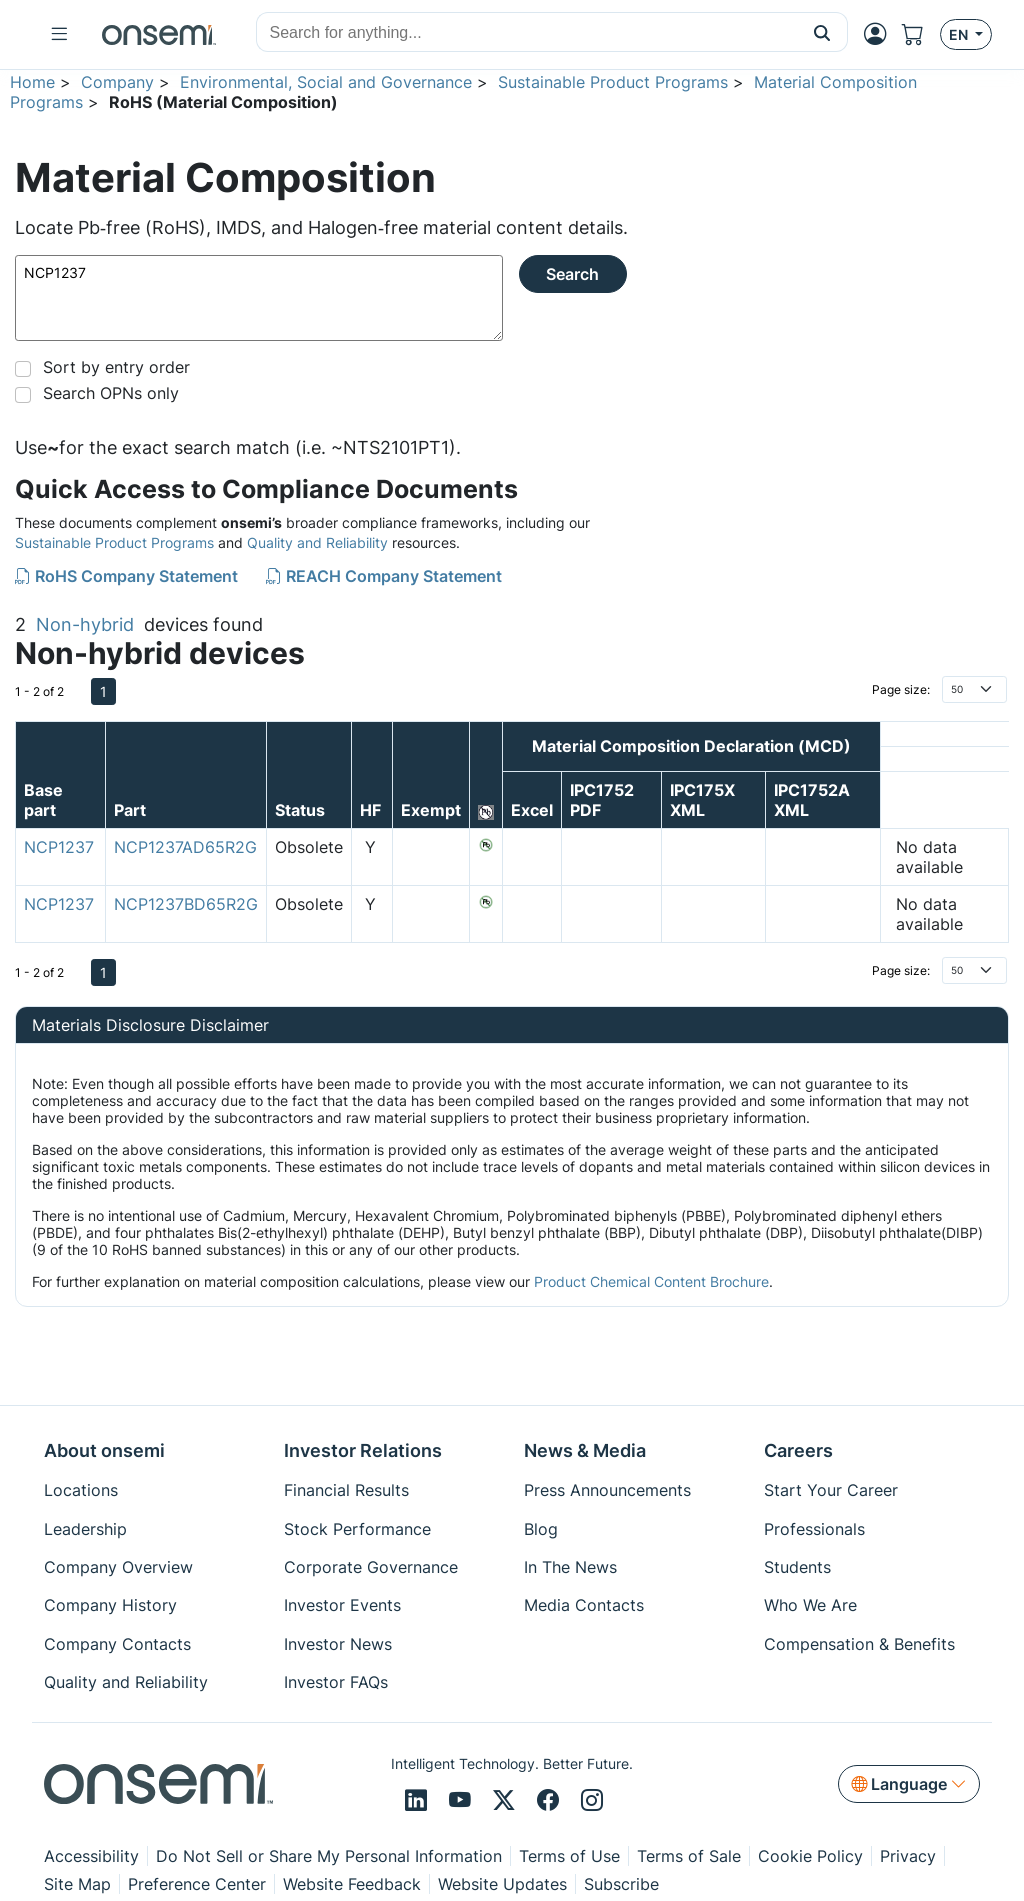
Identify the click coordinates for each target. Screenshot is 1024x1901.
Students (797, 1567)
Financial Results (346, 1490)
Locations (81, 1490)
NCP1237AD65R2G (185, 847)
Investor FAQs (336, 1682)
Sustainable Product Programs (613, 82)
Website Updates (502, 1884)
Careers (798, 1450)
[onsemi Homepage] (159, 35)
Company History (110, 1605)
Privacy (908, 1856)
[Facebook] (551, 1801)
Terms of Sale (689, 1856)
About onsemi (104, 1450)
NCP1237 (259, 298)
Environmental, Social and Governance (326, 82)
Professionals (814, 1529)
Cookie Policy (810, 1856)
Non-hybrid (85, 624)
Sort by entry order (116, 367)
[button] (822, 32)
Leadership (85, 1529)
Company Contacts (117, 1644)
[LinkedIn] (419, 1801)
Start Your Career (831, 1490)
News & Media (585, 1450)
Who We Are (810, 1605)
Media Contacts (584, 1605)
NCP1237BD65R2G (186, 904)
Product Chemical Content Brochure (651, 1281)
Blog (541, 1529)
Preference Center (197, 1884)
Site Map (77, 1884)
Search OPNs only (111, 393)
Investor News (338, 1644)
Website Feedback (352, 1884)
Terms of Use (569, 1856)
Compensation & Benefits (859, 1644)
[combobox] (527, 33)
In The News (570, 1567)
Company (117, 82)
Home (32, 82)
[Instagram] (592, 1801)
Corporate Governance (371, 1567)
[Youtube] (463, 1801)
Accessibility (91, 1856)
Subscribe (621, 1884)
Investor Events (342, 1605)
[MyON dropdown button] (881, 34)
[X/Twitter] (507, 1801)
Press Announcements (607, 1490)
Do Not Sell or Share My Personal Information (329, 1856)
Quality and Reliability (317, 542)
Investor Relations (363, 1450)
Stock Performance (357, 1529)
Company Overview (118, 1567)
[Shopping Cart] (921, 34)
